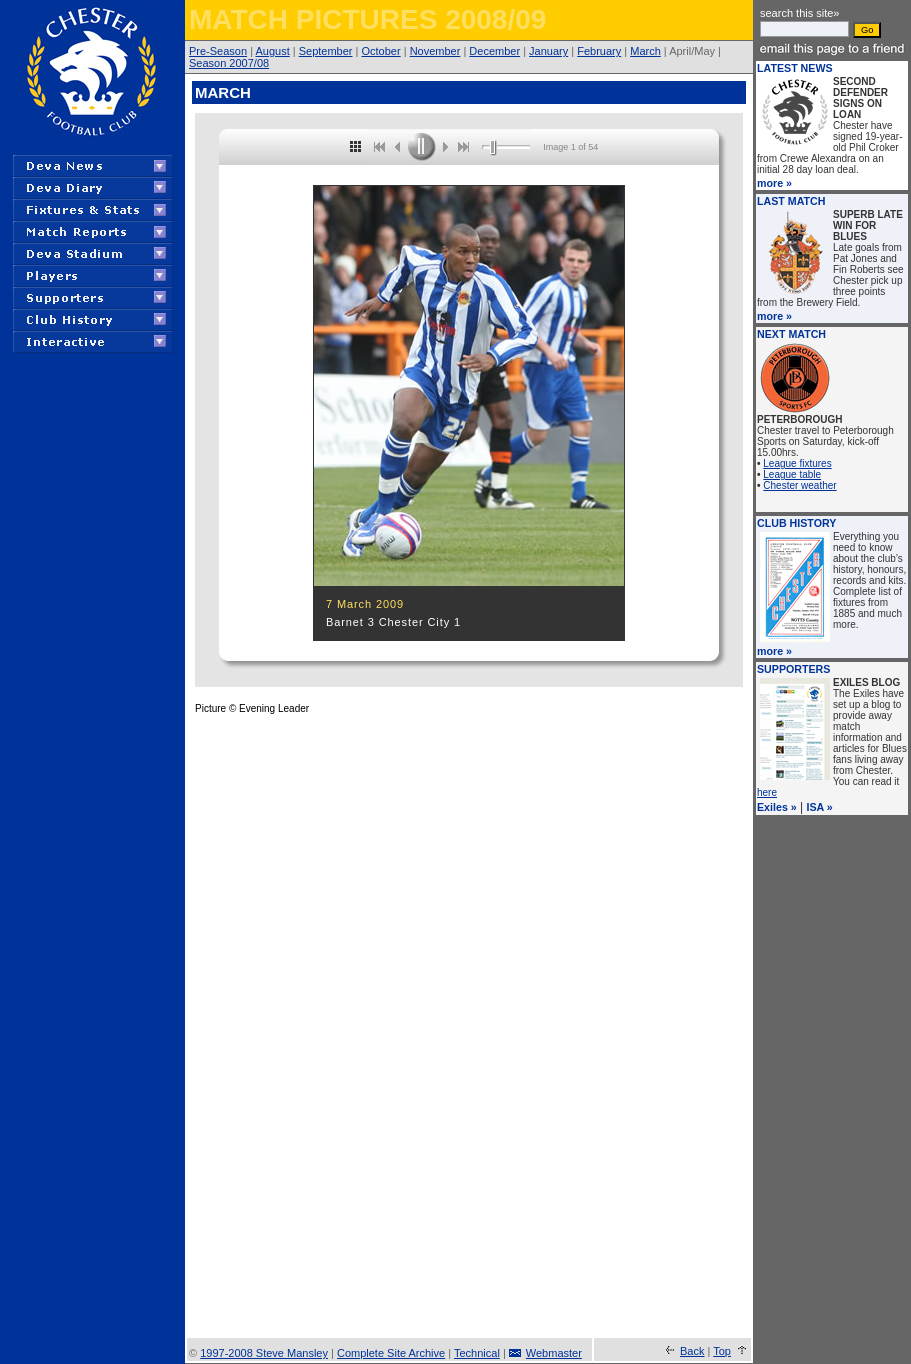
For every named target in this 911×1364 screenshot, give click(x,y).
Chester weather (799, 485)
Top (722, 1351)
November (435, 51)
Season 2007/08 (229, 63)
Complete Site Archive (391, 1353)
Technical (477, 1353)
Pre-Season (218, 51)
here (767, 792)
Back (692, 1351)
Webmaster (554, 1353)
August (272, 51)
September (326, 51)
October (381, 51)
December (494, 51)
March (645, 51)
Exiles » (777, 807)
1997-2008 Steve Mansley (264, 1353)
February (599, 51)
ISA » (820, 807)
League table (792, 474)
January (548, 51)
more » (774, 183)
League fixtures (797, 463)
